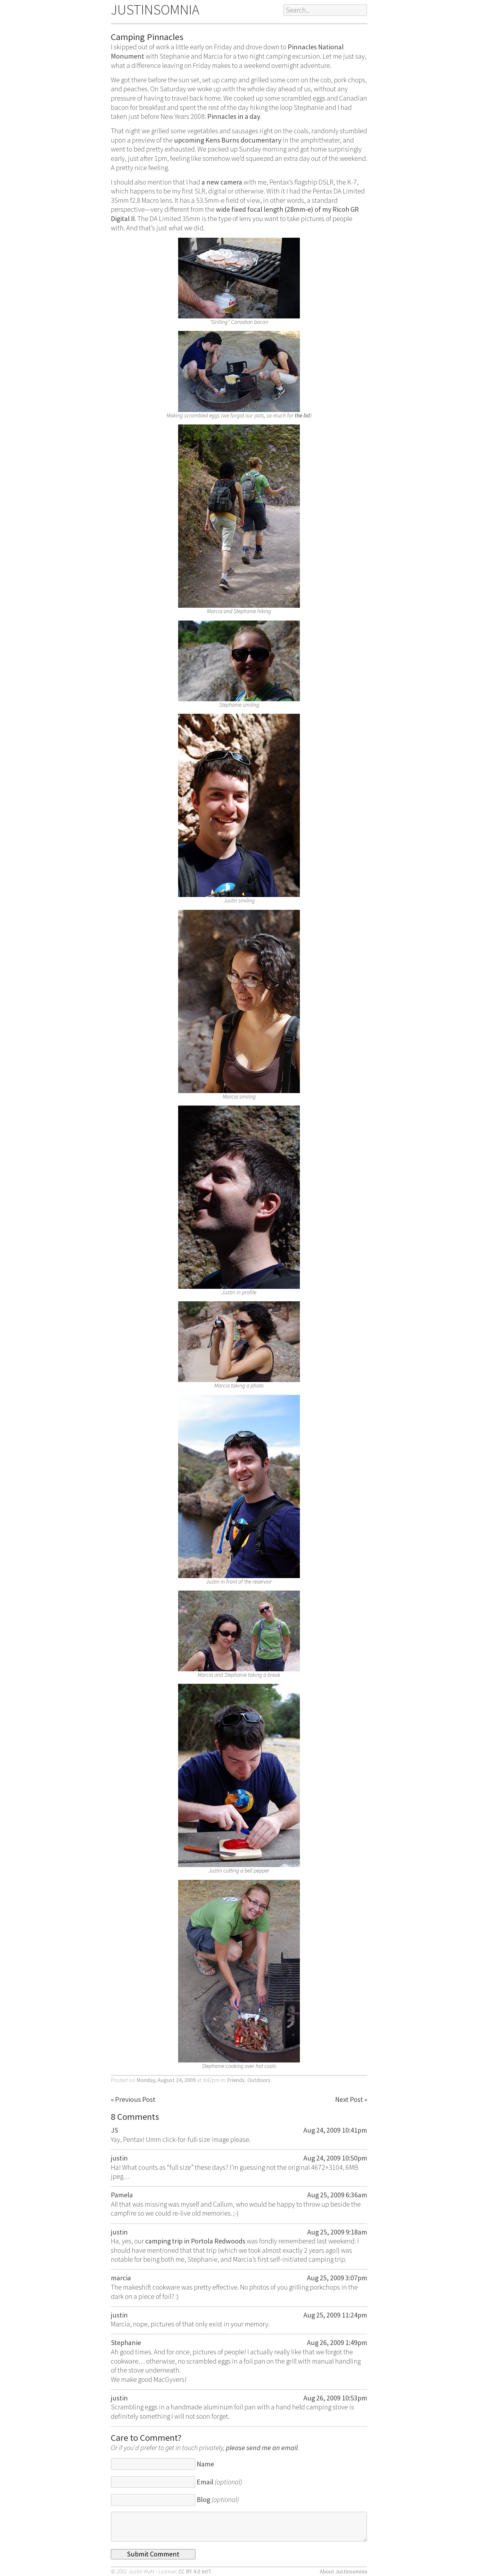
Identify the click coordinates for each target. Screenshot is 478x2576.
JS (114, 2130)
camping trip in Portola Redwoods (195, 2240)
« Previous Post (133, 2099)
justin (119, 2157)
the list (302, 415)
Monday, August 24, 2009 (166, 2080)
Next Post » (351, 2099)
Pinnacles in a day (233, 116)
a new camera (222, 181)
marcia (121, 2277)
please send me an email (262, 2447)
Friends (236, 2080)
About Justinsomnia (343, 2571)
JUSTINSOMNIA (155, 9)
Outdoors (258, 2080)
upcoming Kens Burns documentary (227, 140)
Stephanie (126, 2342)
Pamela (122, 2194)
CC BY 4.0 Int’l (194, 2571)
